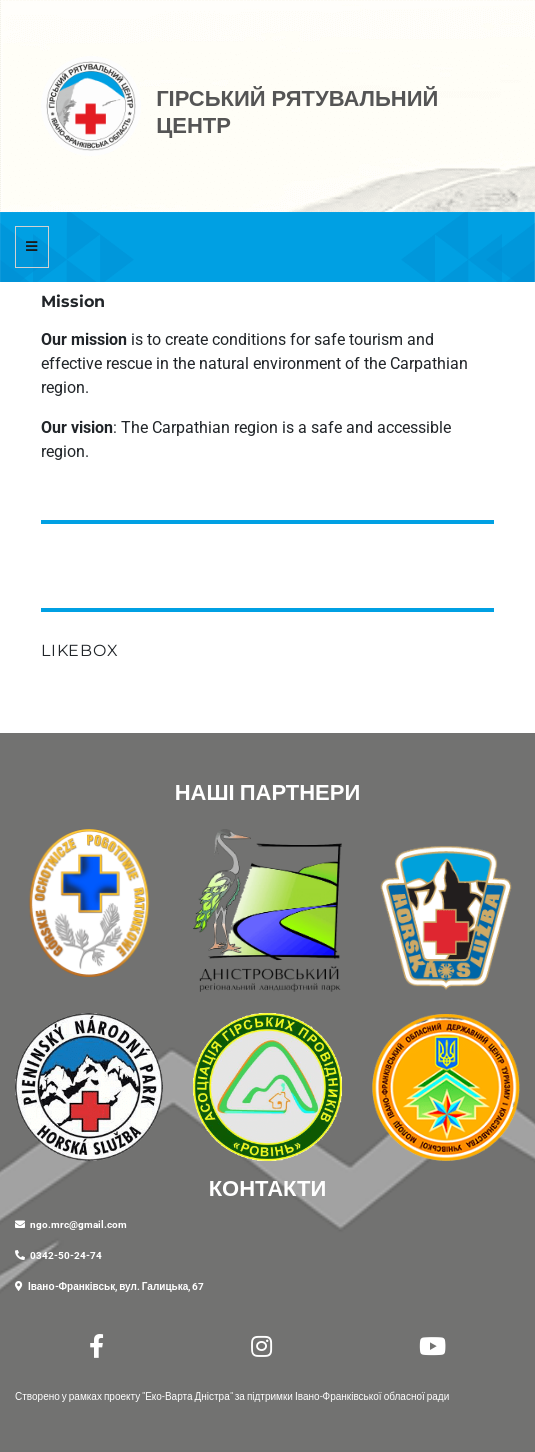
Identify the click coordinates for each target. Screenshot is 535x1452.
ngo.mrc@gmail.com (78, 1224)
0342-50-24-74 (66, 1255)
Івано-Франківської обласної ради (372, 1396)
